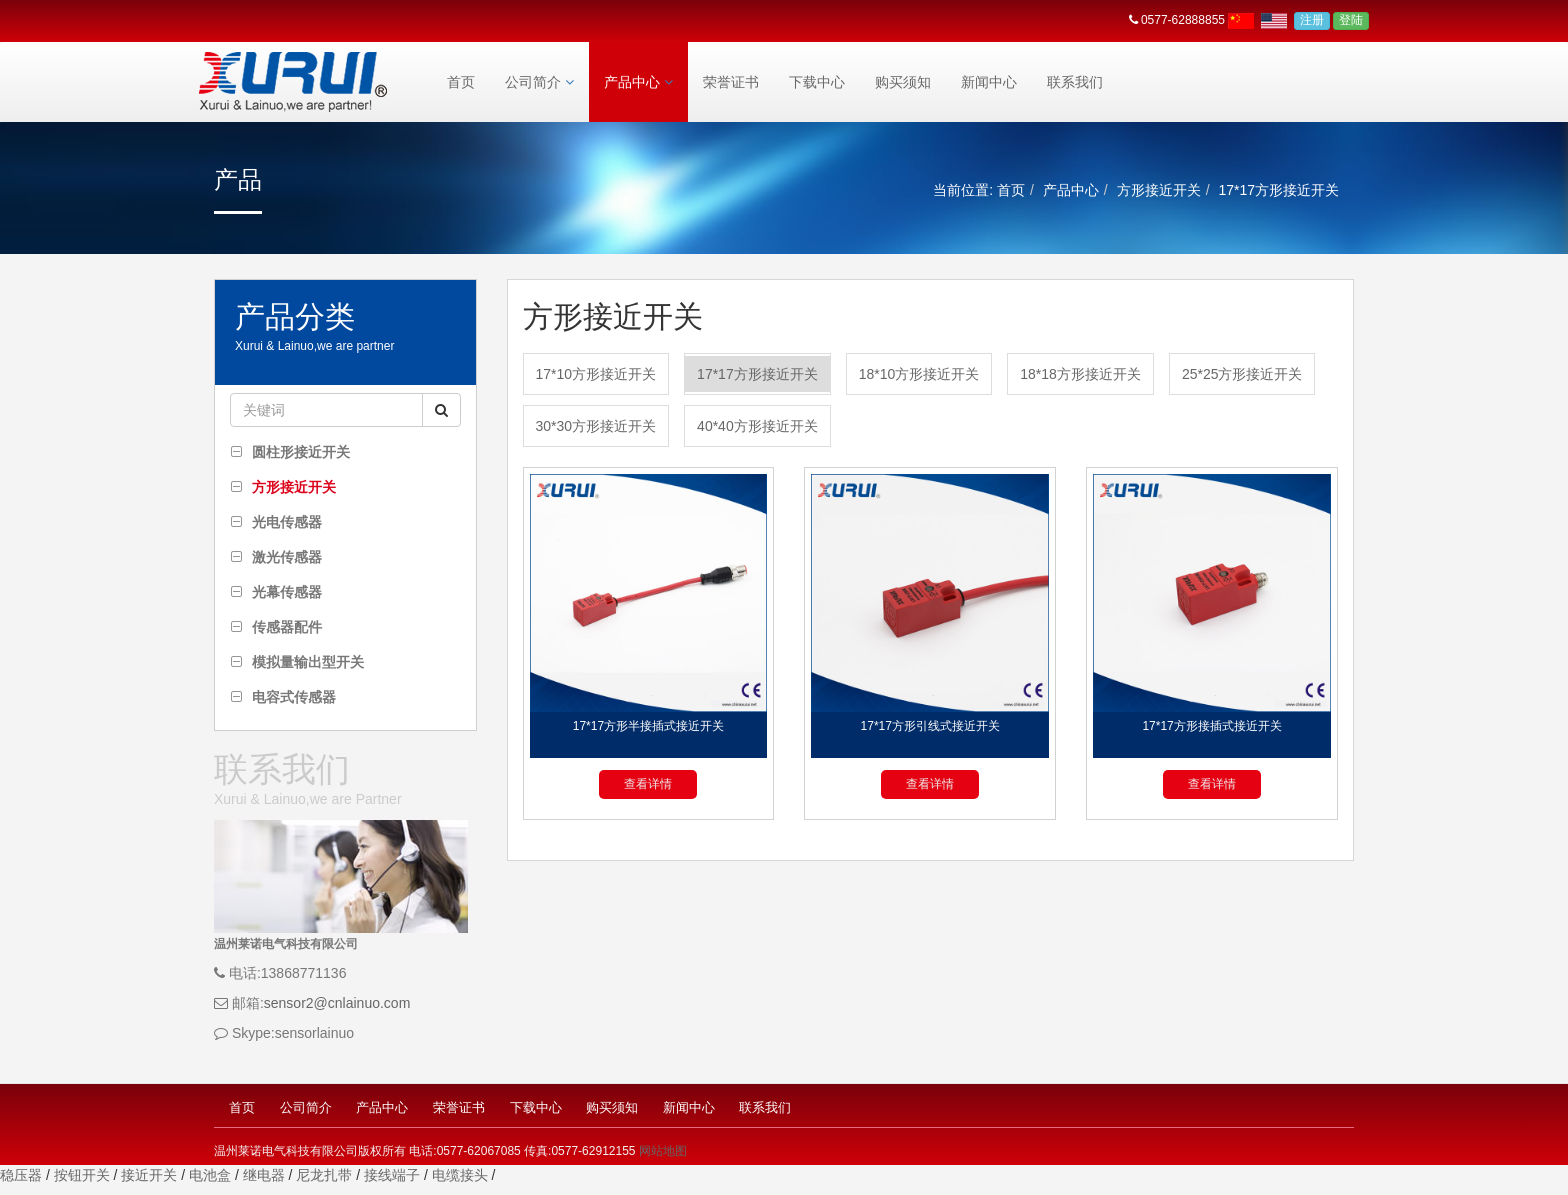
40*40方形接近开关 (757, 426)
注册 (1312, 20)
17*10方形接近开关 (596, 374)
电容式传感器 (294, 697)
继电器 (264, 1175)
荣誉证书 (731, 82)
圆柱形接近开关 (301, 452)
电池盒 (210, 1175)
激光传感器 (287, 557)
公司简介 (539, 82)
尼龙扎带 (324, 1175)
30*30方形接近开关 (596, 426)
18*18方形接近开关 (1080, 374)
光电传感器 (287, 522)
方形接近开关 (1159, 190)
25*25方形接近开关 (1242, 374)
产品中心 (638, 82)
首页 (461, 82)
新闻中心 (989, 82)
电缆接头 (460, 1175)
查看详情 (648, 784)
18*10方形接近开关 (919, 374)
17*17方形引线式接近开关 (930, 726)
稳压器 (21, 1175)
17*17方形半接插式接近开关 (648, 726)
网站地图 (663, 1151)
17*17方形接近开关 (757, 374)
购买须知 (903, 82)
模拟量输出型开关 (308, 662)
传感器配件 (287, 627)
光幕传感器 (287, 592)
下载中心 (817, 82)
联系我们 (1075, 82)
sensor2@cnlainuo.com (337, 1003)
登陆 (1351, 20)
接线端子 (392, 1175)
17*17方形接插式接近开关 (1211, 726)
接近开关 (149, 1175)
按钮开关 (82, 1175)
